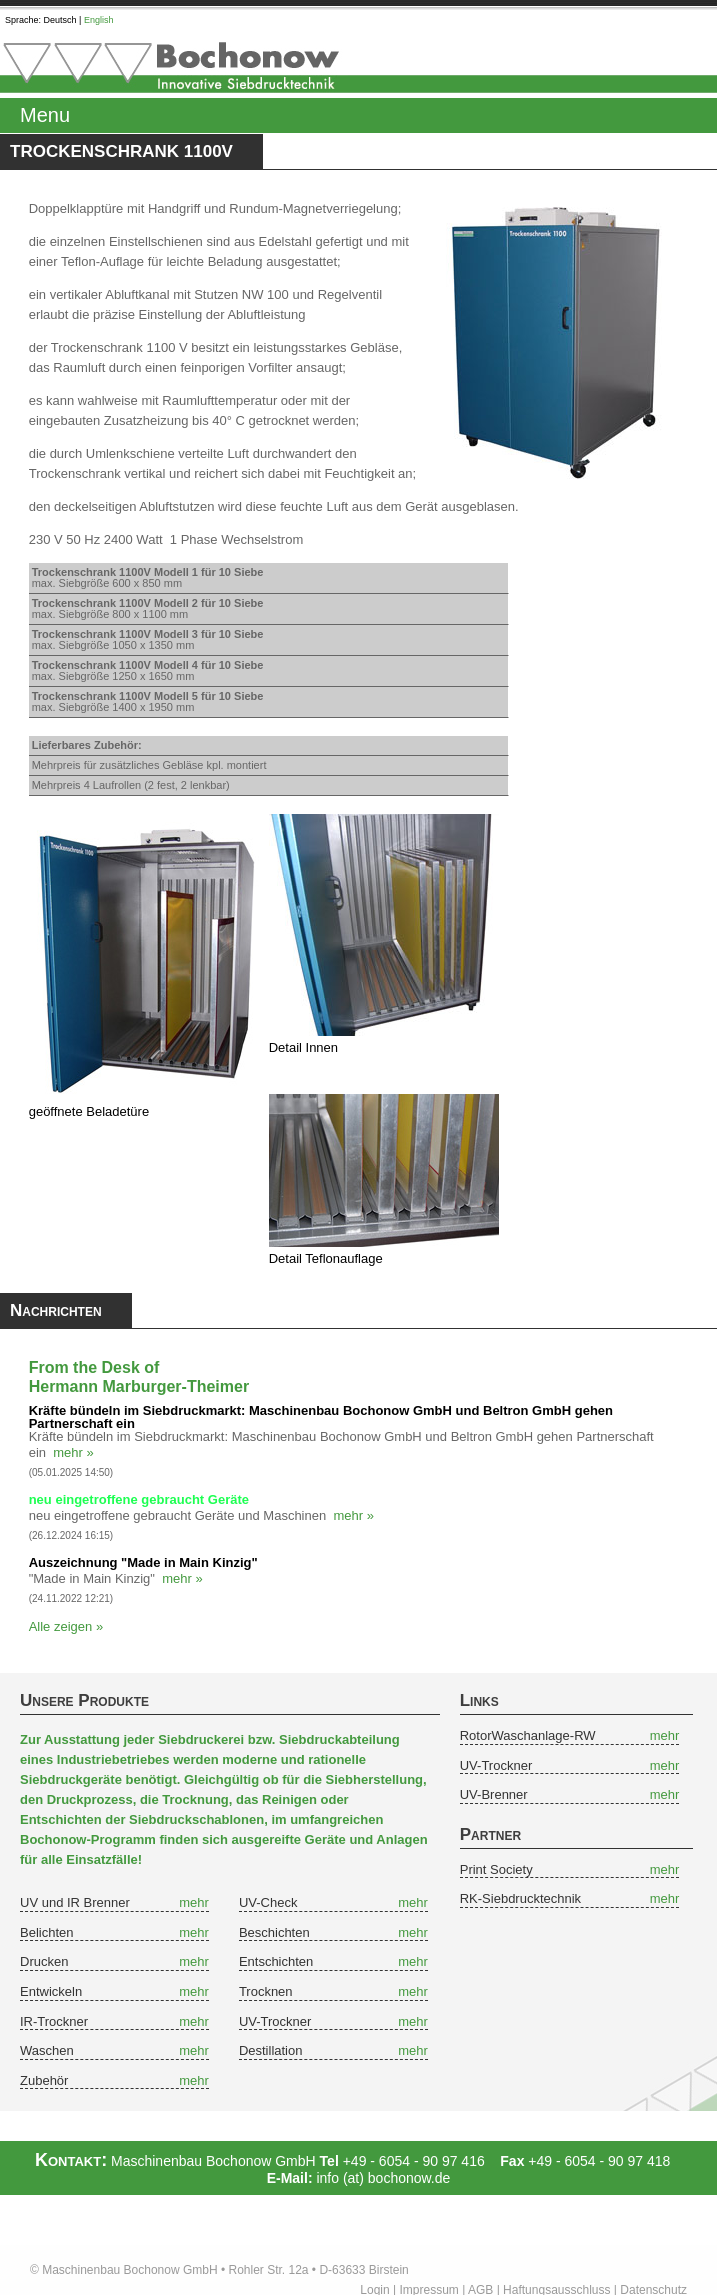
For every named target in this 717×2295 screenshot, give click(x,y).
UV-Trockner (275, 2021)
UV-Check (268, 1902)
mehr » (73, 1452)
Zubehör (44, 2080)
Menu (45, 115)
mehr (194, 1902)
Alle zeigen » (66, 1626)
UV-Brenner (494, 1794)
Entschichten (276, 1961)
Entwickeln (51, 1991)
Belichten (46, 1932)
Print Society (496, 1869)
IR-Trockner (54, 2021)
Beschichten (274, 1932)
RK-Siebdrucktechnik (520, 1898)
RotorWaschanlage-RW (528, 1735)
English (99, 20)
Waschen (47, 2050)
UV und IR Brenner (75, 1902)
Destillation (271, 2050)
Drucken (44, 1961)
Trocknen (266, 1991)
